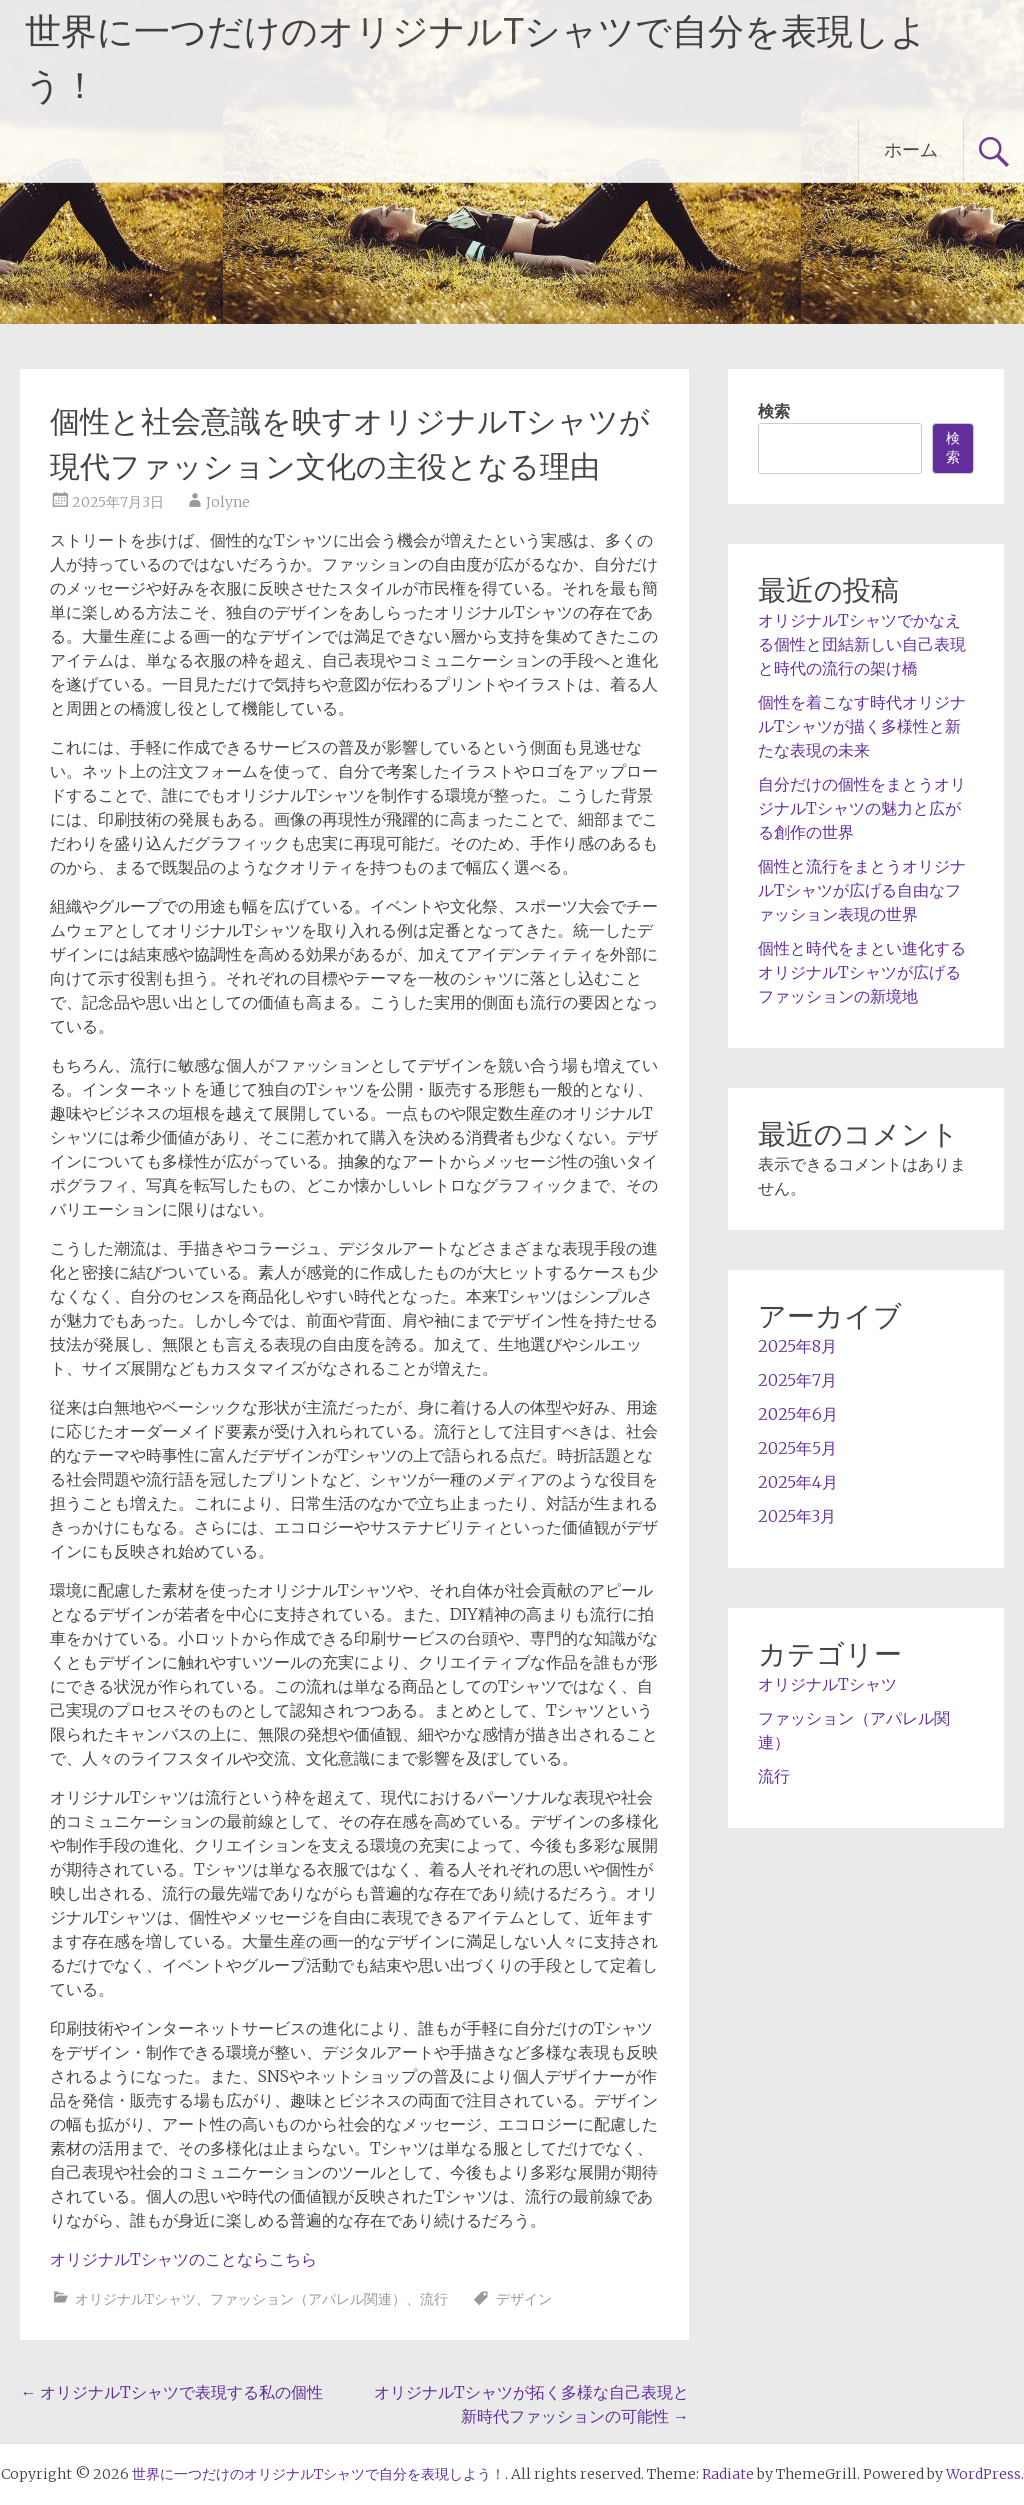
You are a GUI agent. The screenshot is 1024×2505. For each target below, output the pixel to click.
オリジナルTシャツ (135, 2299)
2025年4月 (798, 1482)
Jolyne (228, 502)
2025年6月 (798, 1414)
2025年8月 (797, 1346)
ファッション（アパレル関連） (308, 2299)
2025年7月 (797, 1380)
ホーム (911, 149)
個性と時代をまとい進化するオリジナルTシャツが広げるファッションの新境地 (862, 972)
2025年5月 (797, 1448)
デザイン (524, 2299)
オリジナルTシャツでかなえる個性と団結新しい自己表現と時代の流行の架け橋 (862, 644)
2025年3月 (797, 1516)
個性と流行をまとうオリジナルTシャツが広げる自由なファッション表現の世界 (862, 890)
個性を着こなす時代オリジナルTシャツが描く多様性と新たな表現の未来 (862, 726)
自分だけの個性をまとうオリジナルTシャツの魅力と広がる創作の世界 (862, 808)
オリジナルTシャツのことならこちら (183, 2259)
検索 (774, 411)
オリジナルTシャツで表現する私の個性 (171, 2392)
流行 (434, 2299)
